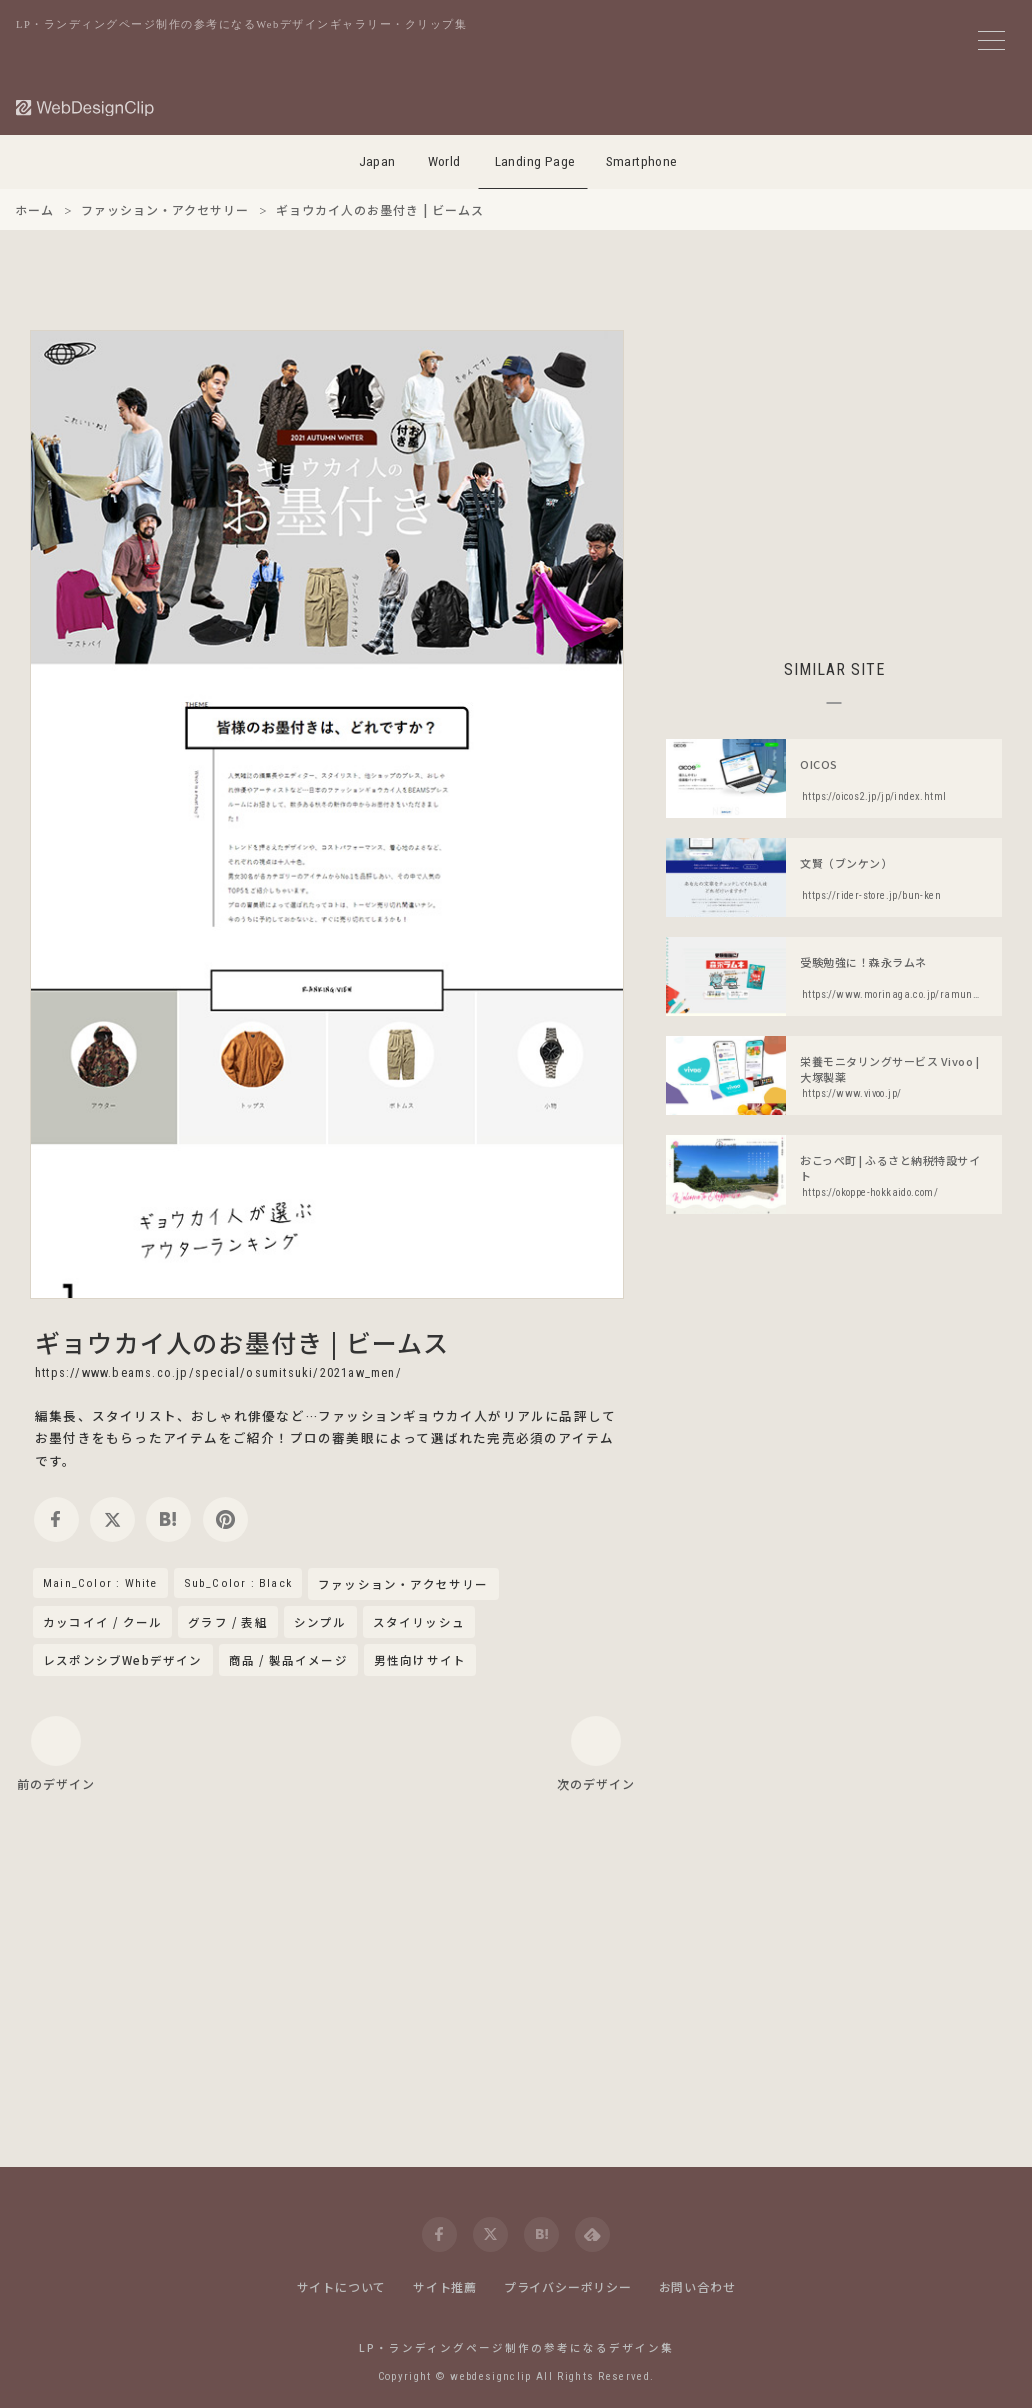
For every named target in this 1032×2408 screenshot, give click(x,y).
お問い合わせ (697, 2286)
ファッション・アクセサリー (403, 1585)
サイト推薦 (445, 2286)
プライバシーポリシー (568, 2286)
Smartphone (642, 161)
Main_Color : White (100, 1583)
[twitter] (112, 1519)
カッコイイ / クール (102, 1622)
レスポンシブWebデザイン (123, 1660)
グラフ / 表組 (228, 1622)
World (444, 161)
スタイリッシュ (419, 1622)
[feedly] (592, 2234)
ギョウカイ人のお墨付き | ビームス (242, 1342)
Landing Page (535, 161)
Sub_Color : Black (238, 1583)
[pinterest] (225, 1519)
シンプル (320, 1622)
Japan (377, 161)
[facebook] (56, 1519)
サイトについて (342, 2286)
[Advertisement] (834, 470)
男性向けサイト (420, 1660)
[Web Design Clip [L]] (86, 107)
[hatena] (168, 1519)
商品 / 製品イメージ (288, 1660)
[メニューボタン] (991, 40)
